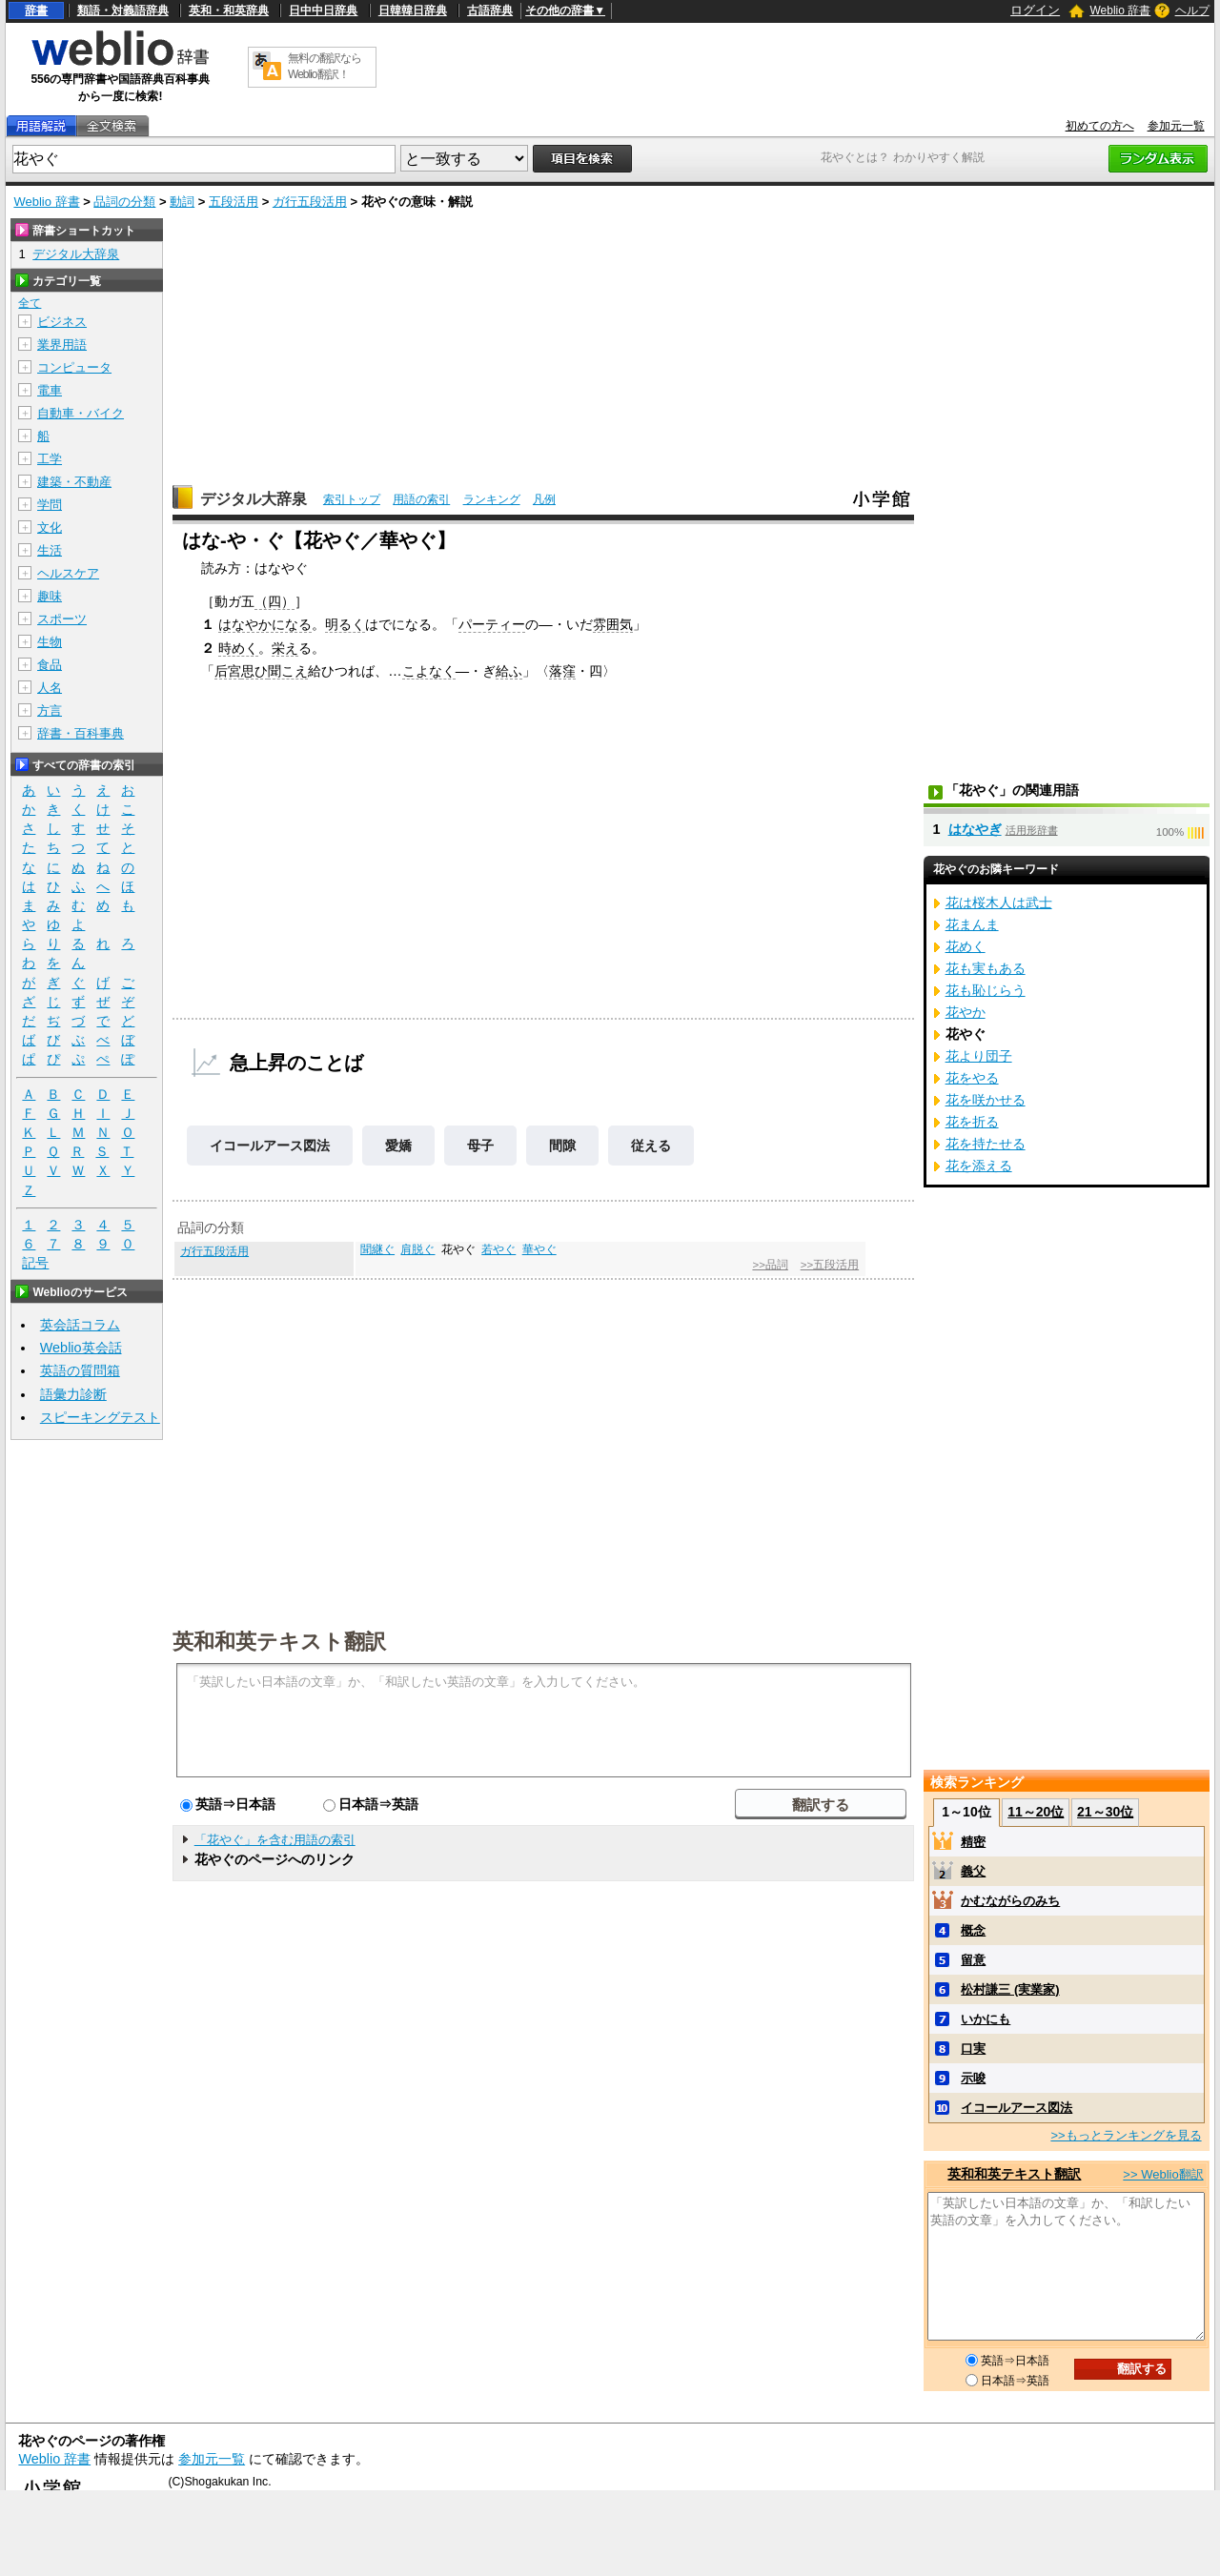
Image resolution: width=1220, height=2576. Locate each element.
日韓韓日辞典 (412, 10)
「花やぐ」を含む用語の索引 (275, 1840)
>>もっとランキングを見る (1125, 2135)
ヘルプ (1192, 10)
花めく (966, 946)
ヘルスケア (68, 573)
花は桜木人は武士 (999, 902)
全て (29, 303)
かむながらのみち (1010, 1901)
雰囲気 (613, 624)
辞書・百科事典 (80, 733)
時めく (238, 648)
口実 (973, 2048)
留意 (973, 1960)
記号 (35, 1263)
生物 (49, 642)
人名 (49, 687)
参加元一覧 (1176, 125)
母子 (480, 1145)
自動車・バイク (80, 413)
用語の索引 (421, 499)
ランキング (491, 499)
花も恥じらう (986, 990)
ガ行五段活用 (310, 201)
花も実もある (986, 968)
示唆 (973, 2078)
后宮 (227, 671)
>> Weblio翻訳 (1163, 2174)
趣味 (49, 596)
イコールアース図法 (270, 1145)
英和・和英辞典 (229, 10)
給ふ (509, 671)
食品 (49, 665)
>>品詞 (769, 1264)
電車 (49, 390)
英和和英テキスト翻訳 (279, 1640)
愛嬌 (398, 1145)
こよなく (429, 671)
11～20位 (1035, 1811)
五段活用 (233, 201)
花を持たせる (986, 1143)
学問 (49, 504)
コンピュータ (74, 367)
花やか (966, 1012)
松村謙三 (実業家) (1010, 1989)
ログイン (1035, 10)
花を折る (972, 1121)
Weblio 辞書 (1119, 10)
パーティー (491, 624)
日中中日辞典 (323, 10)
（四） (274, 601)
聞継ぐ (377, 1249)
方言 (49, 710)
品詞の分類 (124, 201)
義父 (973, 1871)
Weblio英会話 (81, 1347)
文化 (49, 527)
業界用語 (62, 344)
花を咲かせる (986, 1099)
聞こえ (288, 671)
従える (651, 1145)
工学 (49, 459)
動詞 (182, 201)
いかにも (985, 2019)
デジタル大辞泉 (253, 499)
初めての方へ (1100, 125)
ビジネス (62, 321)
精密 (973, 1842)
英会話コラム (80, 1324)
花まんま (972, 924)
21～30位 (1105, 1811)
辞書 (36, 10)
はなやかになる (265, 624)
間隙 (562, 1145)
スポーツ (62, 619)
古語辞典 (490, 10)
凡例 (544, 499)
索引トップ (351, 499)
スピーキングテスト (100, 1417)
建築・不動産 (74, 482)
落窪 (562, 671)
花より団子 (979, 1056)
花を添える (979, 1165)
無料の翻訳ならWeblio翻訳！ (324, 66)
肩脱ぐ (417, 1249)
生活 (49, 550)
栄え (285, 648)
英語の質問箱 (80, 1370)
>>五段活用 (830, 1264)
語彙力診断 (73, 1394)
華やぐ (539, 1249)
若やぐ (498, 1249)
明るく (345, 624)
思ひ (254, 671)
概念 (973, 1930)
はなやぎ (975, 829)
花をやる (972, 1077)
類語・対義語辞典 (123, 10)
